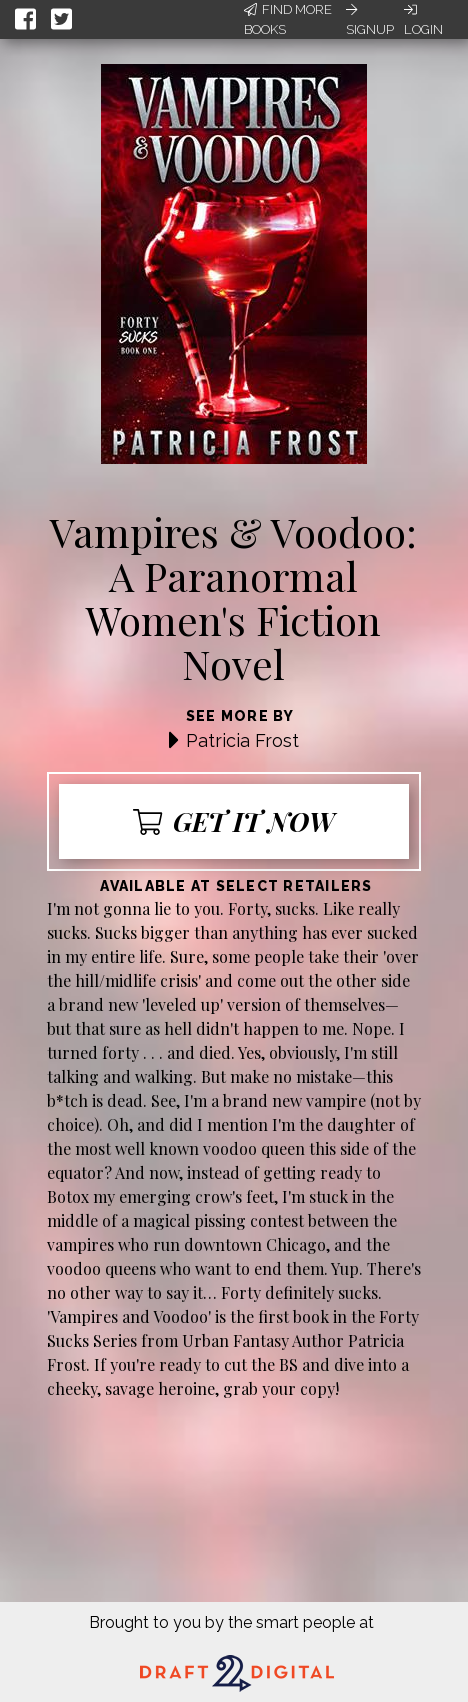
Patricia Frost (242, 740)
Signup (370, 20)
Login (423, 20)
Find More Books (288, 19)
